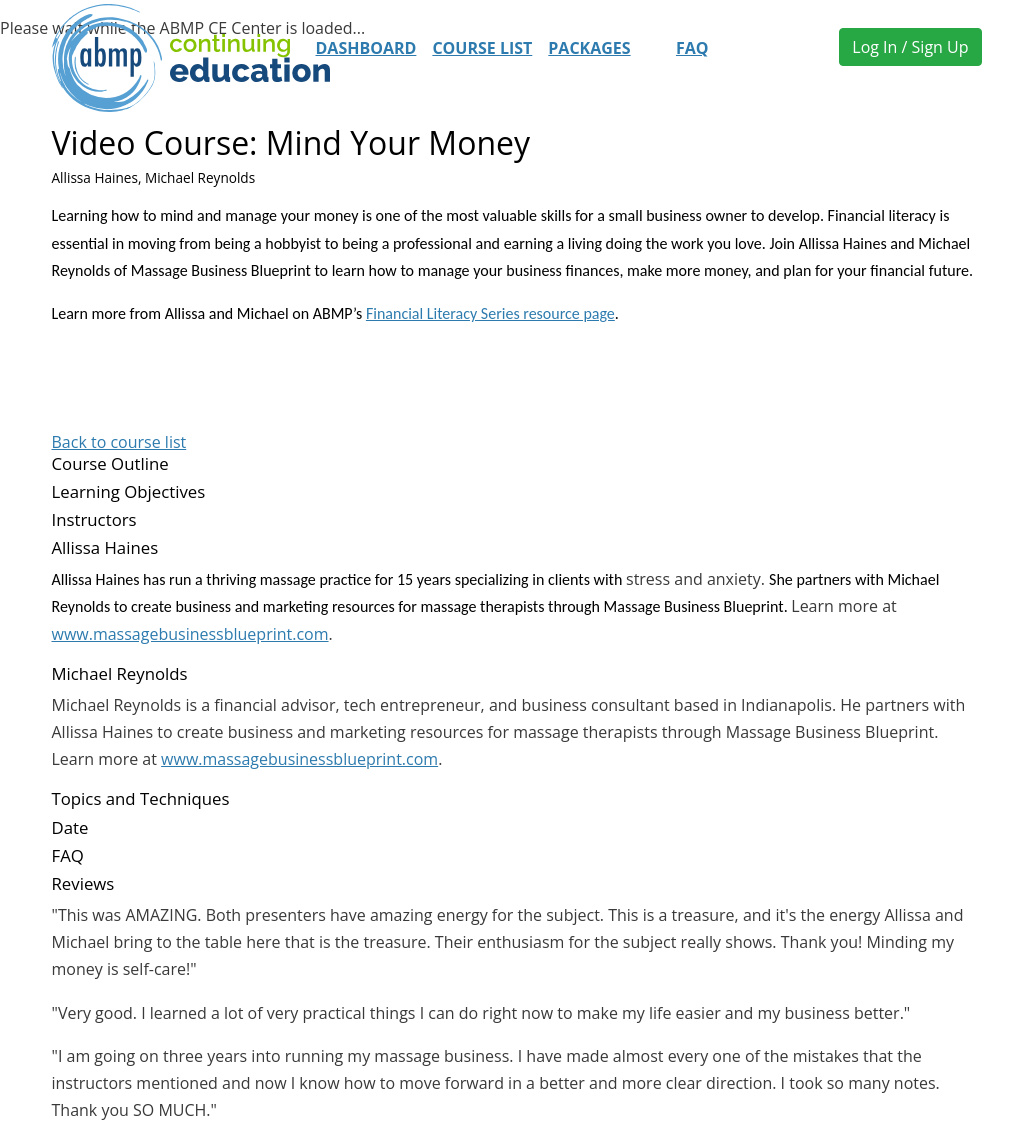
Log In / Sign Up (910, 47)
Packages (589, 48)
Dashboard (366, 48)
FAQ (692, 48)
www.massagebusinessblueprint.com (190, 634)
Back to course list (119, 442)
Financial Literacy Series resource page (490, 313)
